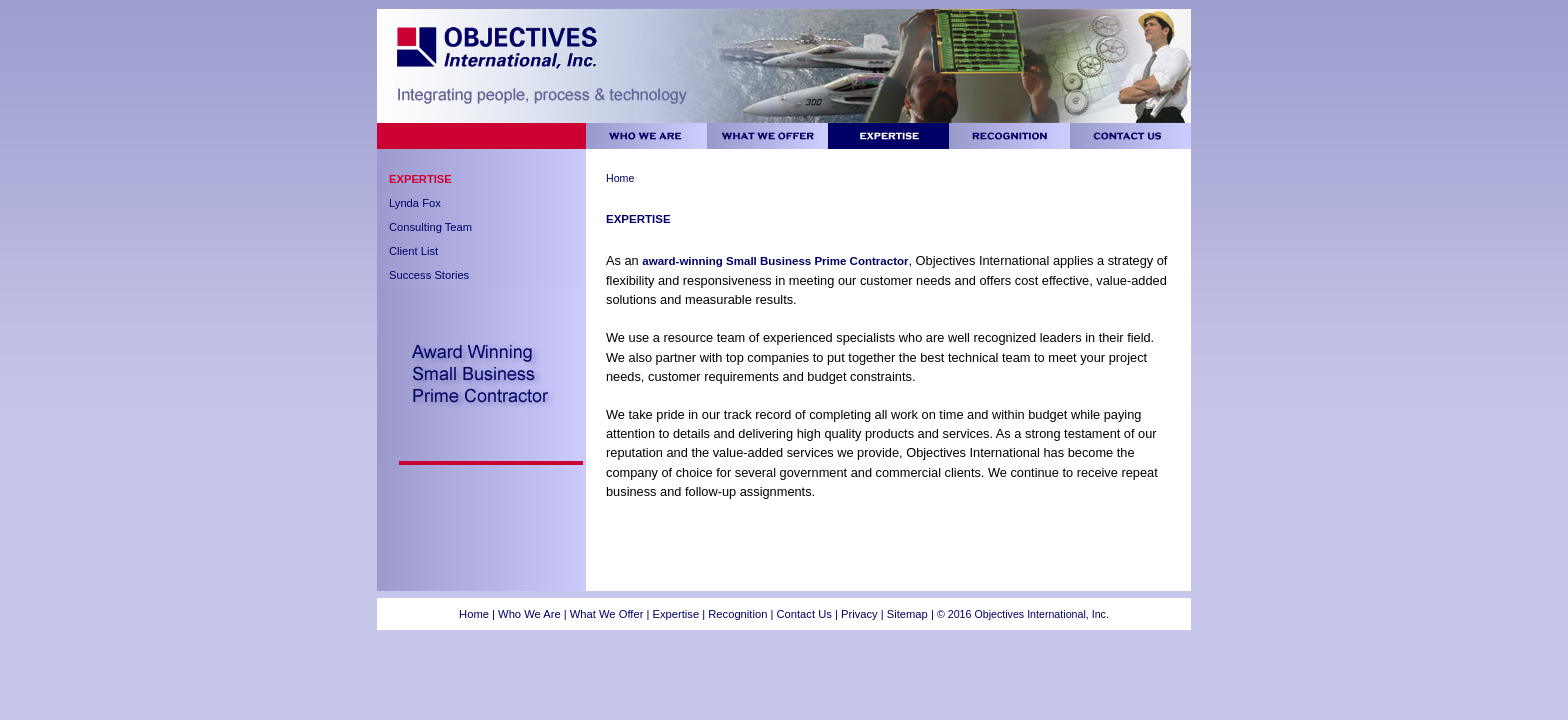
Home (620, 178)
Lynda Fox (415, 203)
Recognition (739, 614)
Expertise (420, 179)
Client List (413, 251)
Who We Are (529, 614)
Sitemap (907, 614)
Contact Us (803, 614)
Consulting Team (430, 227)
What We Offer (607, 614)
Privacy (861, 614)
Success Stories (429, 275)
